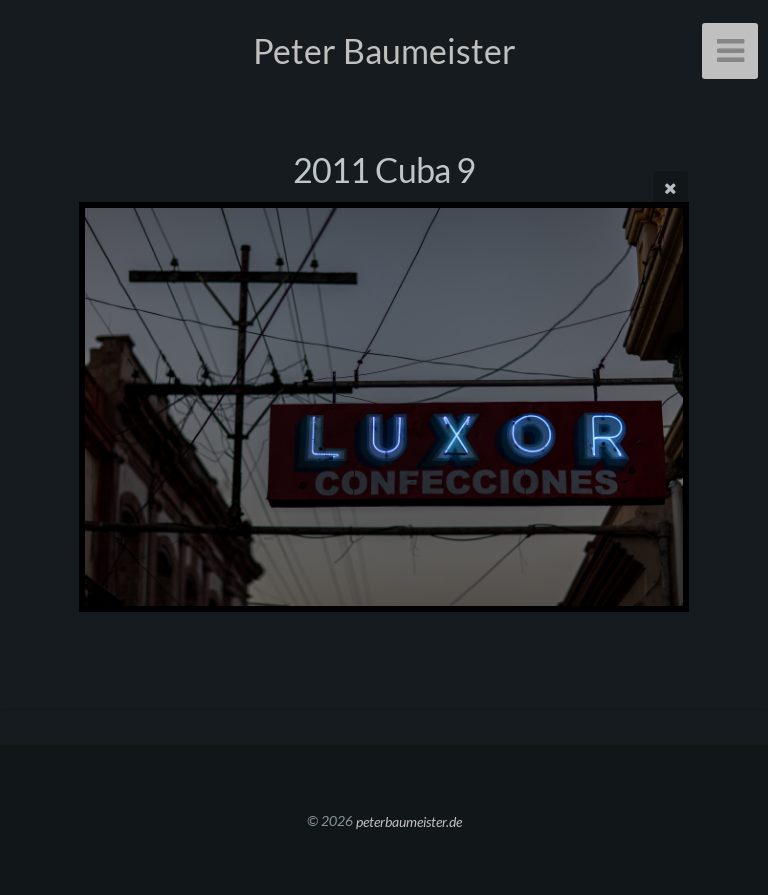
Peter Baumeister (384, 50)
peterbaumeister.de (409, 820)
